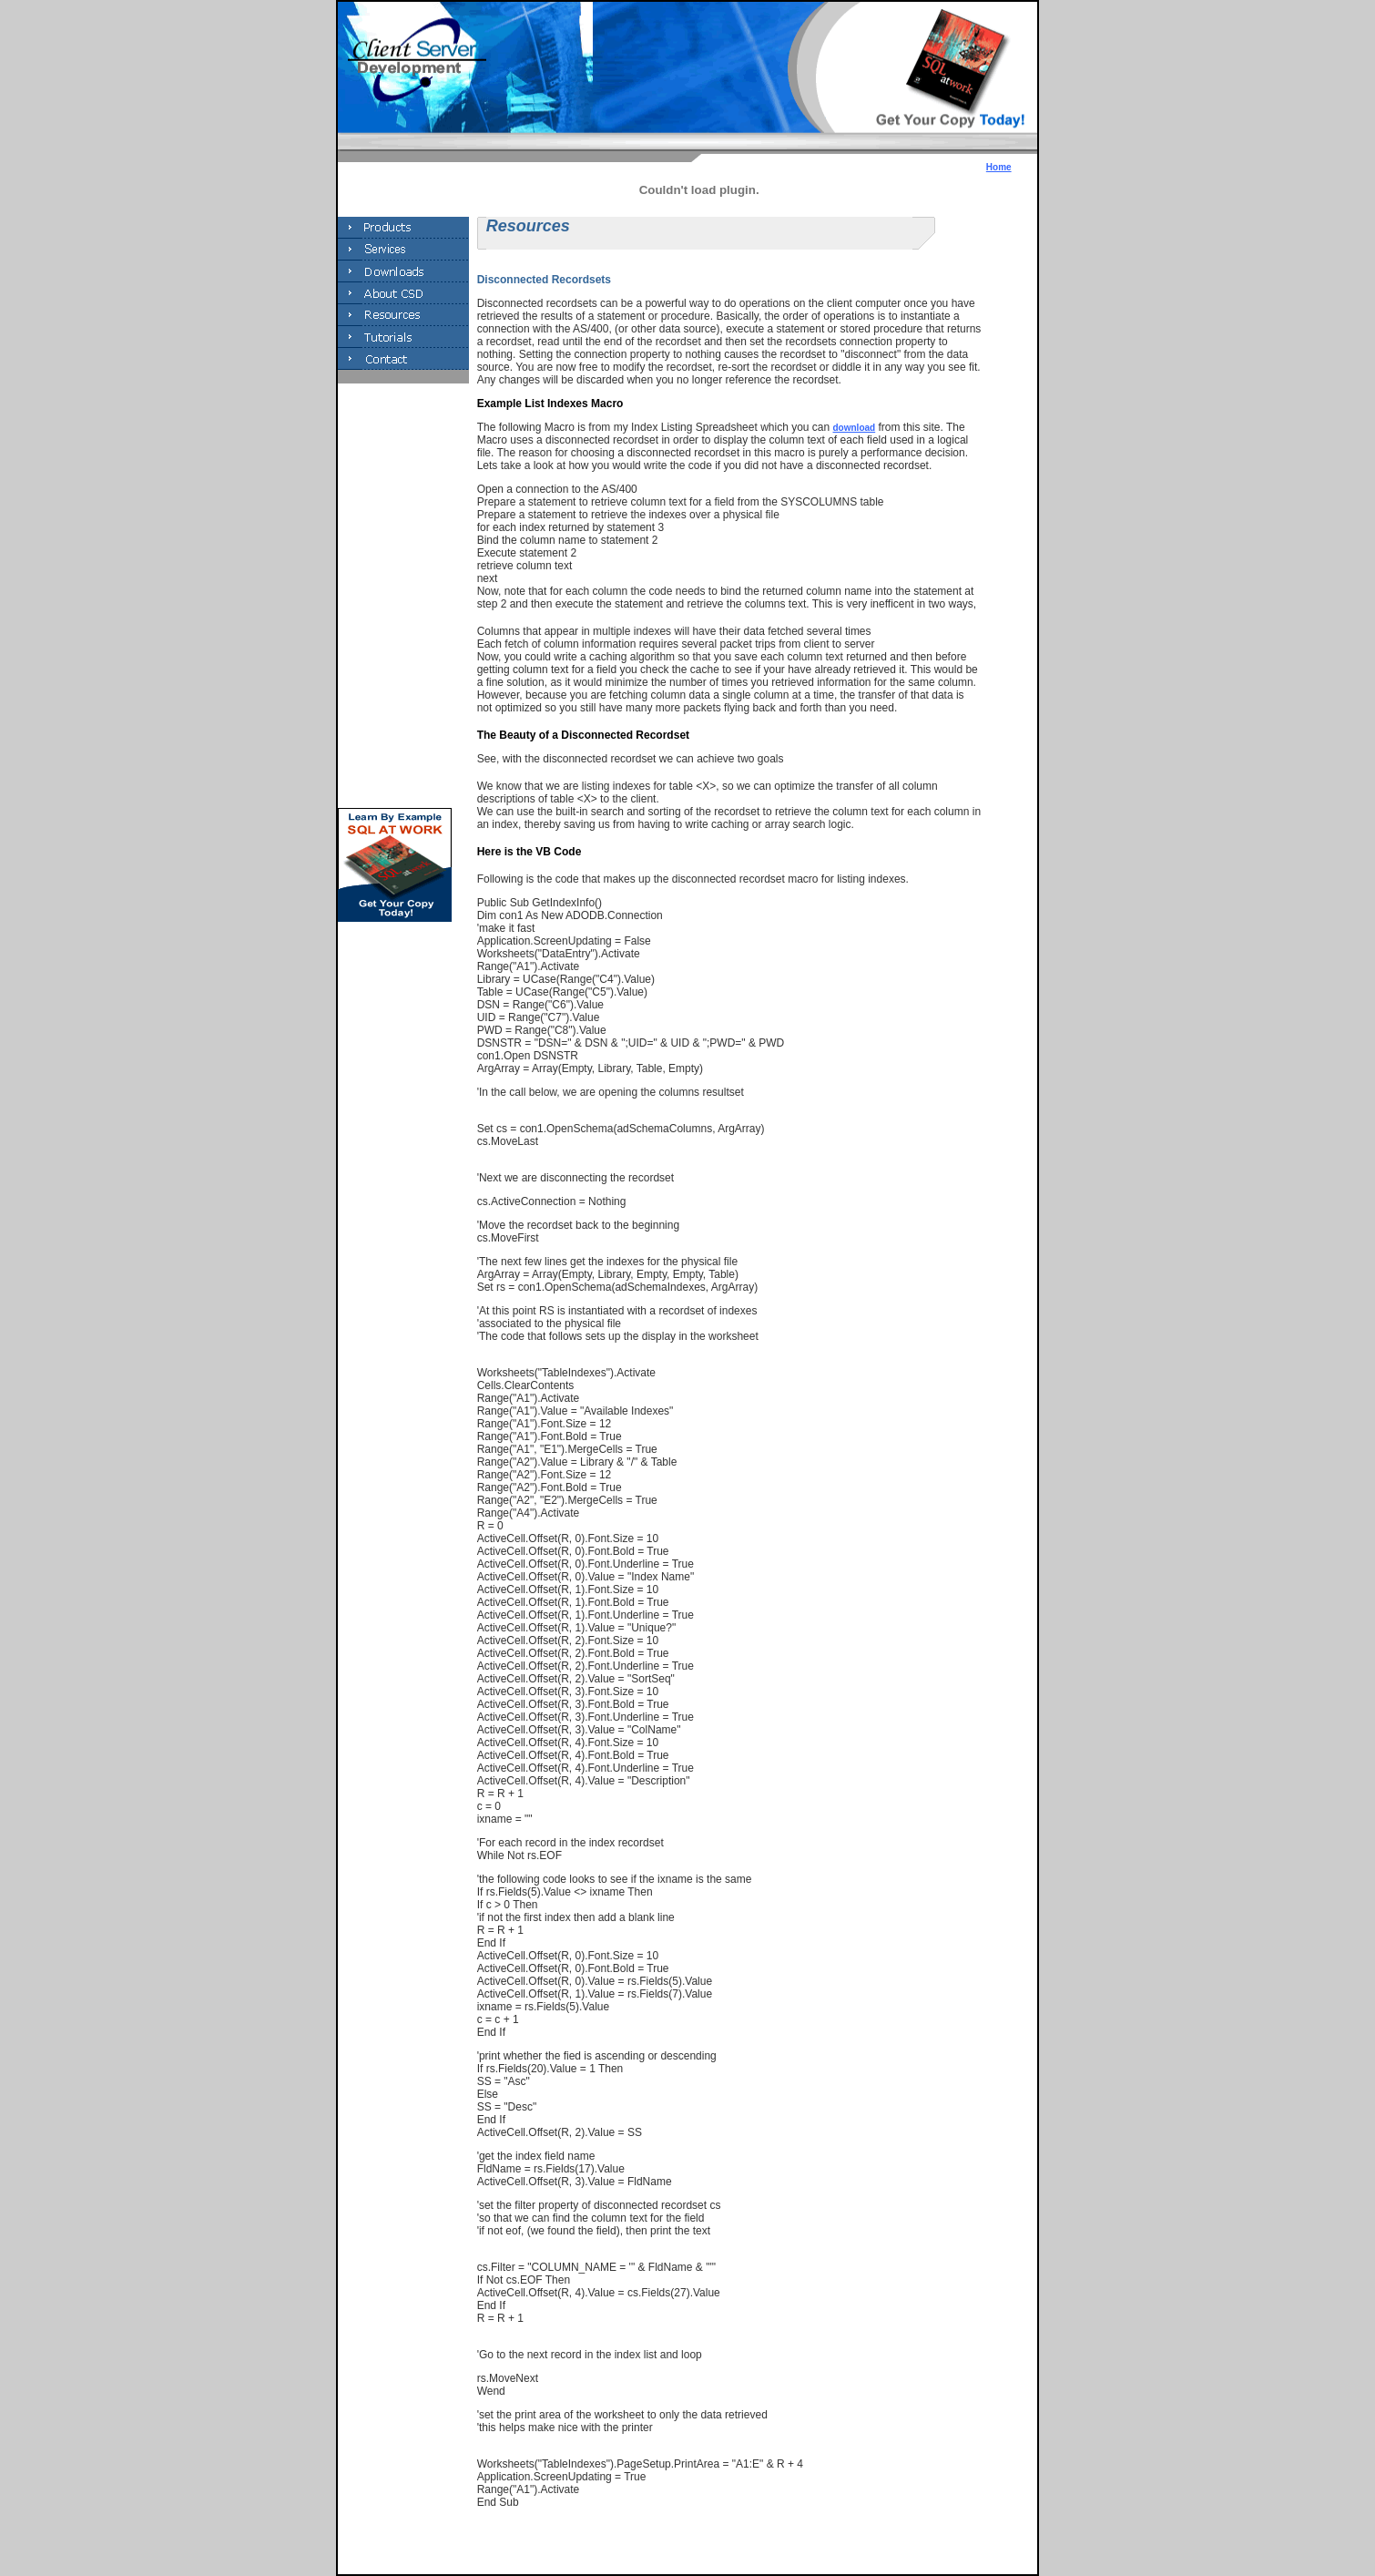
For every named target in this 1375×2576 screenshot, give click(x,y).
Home (999, 167)
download (854, 428)
